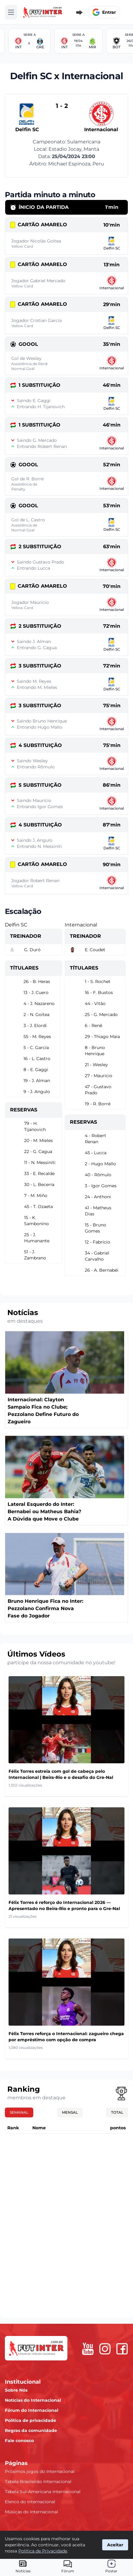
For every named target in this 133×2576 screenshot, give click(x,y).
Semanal (19, 2112)
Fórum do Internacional (31, 2410)
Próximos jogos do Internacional (39, 2471)
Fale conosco (19, 2440)
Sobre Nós (16, 2390)
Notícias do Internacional (33, 2400)
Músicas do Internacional (31, 2512)
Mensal (70, 2112)
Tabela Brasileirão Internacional (38, 2481)
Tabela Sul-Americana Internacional (43, 2491)
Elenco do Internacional (30, 2501)
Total (117, 2112)
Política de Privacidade (42, 2551)
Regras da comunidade (31, 2430)
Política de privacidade (30, 2420)
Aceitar (115, 2545)
